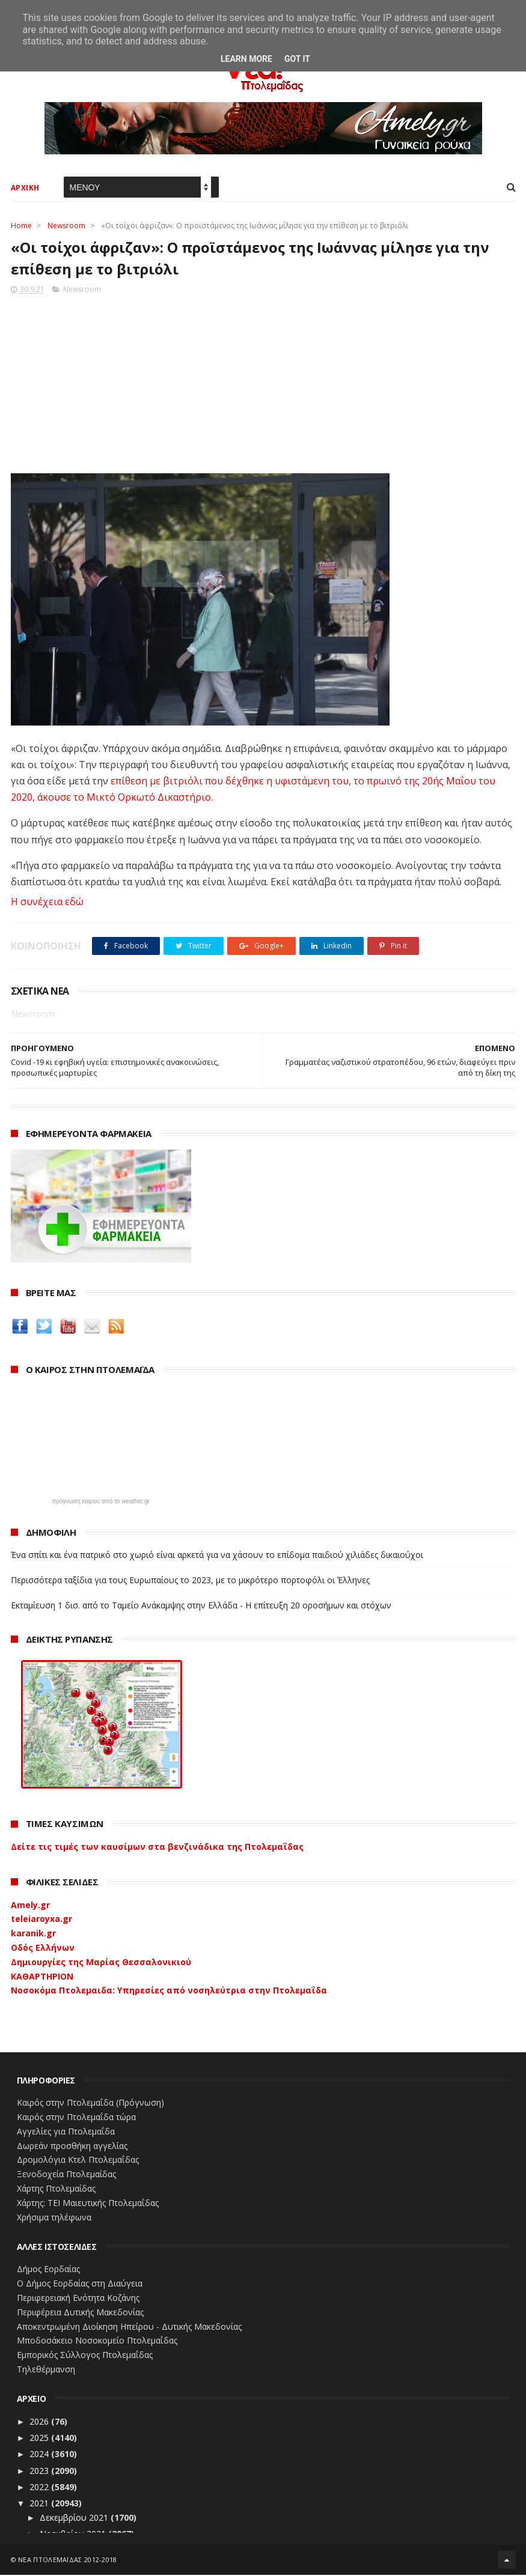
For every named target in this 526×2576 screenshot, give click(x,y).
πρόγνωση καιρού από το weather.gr (101, 1503)
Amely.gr (30, 1905)
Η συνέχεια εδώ (47, 902)
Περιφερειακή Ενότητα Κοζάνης (78, 2299)
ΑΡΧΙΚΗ (25, 188)
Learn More (246, 59)
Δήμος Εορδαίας (48, 2270)
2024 (40, 2455)
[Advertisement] (263, 381)
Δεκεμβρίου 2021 (75, 2518)
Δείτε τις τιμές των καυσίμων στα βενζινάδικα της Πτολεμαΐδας (157, 1847)
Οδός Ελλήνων (43, 1948)
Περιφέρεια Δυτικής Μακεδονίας (80, 2313)
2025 (40, 2438)
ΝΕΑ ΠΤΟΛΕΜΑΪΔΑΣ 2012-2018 (67, 2560)
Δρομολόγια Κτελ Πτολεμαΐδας (78, 2160)
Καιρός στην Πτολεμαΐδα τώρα (76, 2118)
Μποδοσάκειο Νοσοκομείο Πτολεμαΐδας (97, 2341)
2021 (40, 2504)
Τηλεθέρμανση (46, 2370)
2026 (40, 2422)
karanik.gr (33, 1934)
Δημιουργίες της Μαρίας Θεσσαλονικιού (101, 1963)
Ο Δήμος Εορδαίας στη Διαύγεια (79, 2284)
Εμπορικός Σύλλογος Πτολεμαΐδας (85, 2356)
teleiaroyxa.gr (41, 1920)
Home (21, 226)
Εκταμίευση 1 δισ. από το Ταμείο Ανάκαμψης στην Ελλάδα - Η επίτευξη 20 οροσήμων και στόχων (201, 1606)
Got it (297, 59)
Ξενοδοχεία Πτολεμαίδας (66, 2175)
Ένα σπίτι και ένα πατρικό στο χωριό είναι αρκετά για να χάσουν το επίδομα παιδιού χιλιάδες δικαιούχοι (217, 1556)
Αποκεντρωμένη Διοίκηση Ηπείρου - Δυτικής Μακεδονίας (129, 2327)
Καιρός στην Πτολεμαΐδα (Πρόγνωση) (90, 2103)
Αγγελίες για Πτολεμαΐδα (66, 2132)
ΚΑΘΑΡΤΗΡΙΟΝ (42, 1977)
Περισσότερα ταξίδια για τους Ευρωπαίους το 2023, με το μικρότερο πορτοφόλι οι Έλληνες (190, 1581)
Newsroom (66, 226)
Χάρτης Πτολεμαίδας (56, 2189)
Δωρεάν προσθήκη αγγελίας (72, 2146)
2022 (40, 2488)
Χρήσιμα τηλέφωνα (54, 2217)
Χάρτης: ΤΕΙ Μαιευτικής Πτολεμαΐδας (88, 2204)
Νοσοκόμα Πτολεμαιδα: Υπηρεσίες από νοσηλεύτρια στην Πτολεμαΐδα (169, 1991)
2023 (40, 2471)
